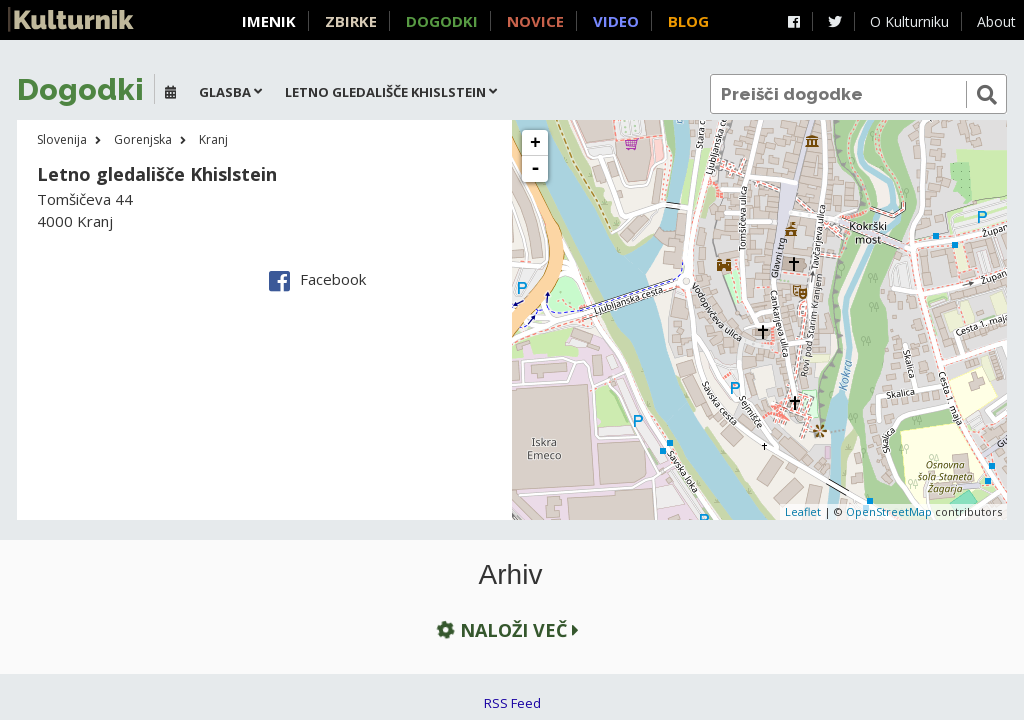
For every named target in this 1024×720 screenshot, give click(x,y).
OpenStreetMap (889, 511)
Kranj (213, 139)
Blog (688, 21)
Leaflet (803, 511)
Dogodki (442, 21)
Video (616, 21)
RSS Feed (512, 703)
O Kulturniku (909, 21)
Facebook (317, 279)
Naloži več (506, 629)
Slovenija (62, 139)
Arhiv (511, 575)
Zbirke (351, 21)
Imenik (269, 21)
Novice (535, 21)
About (996, 21)
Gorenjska (143, 139)
